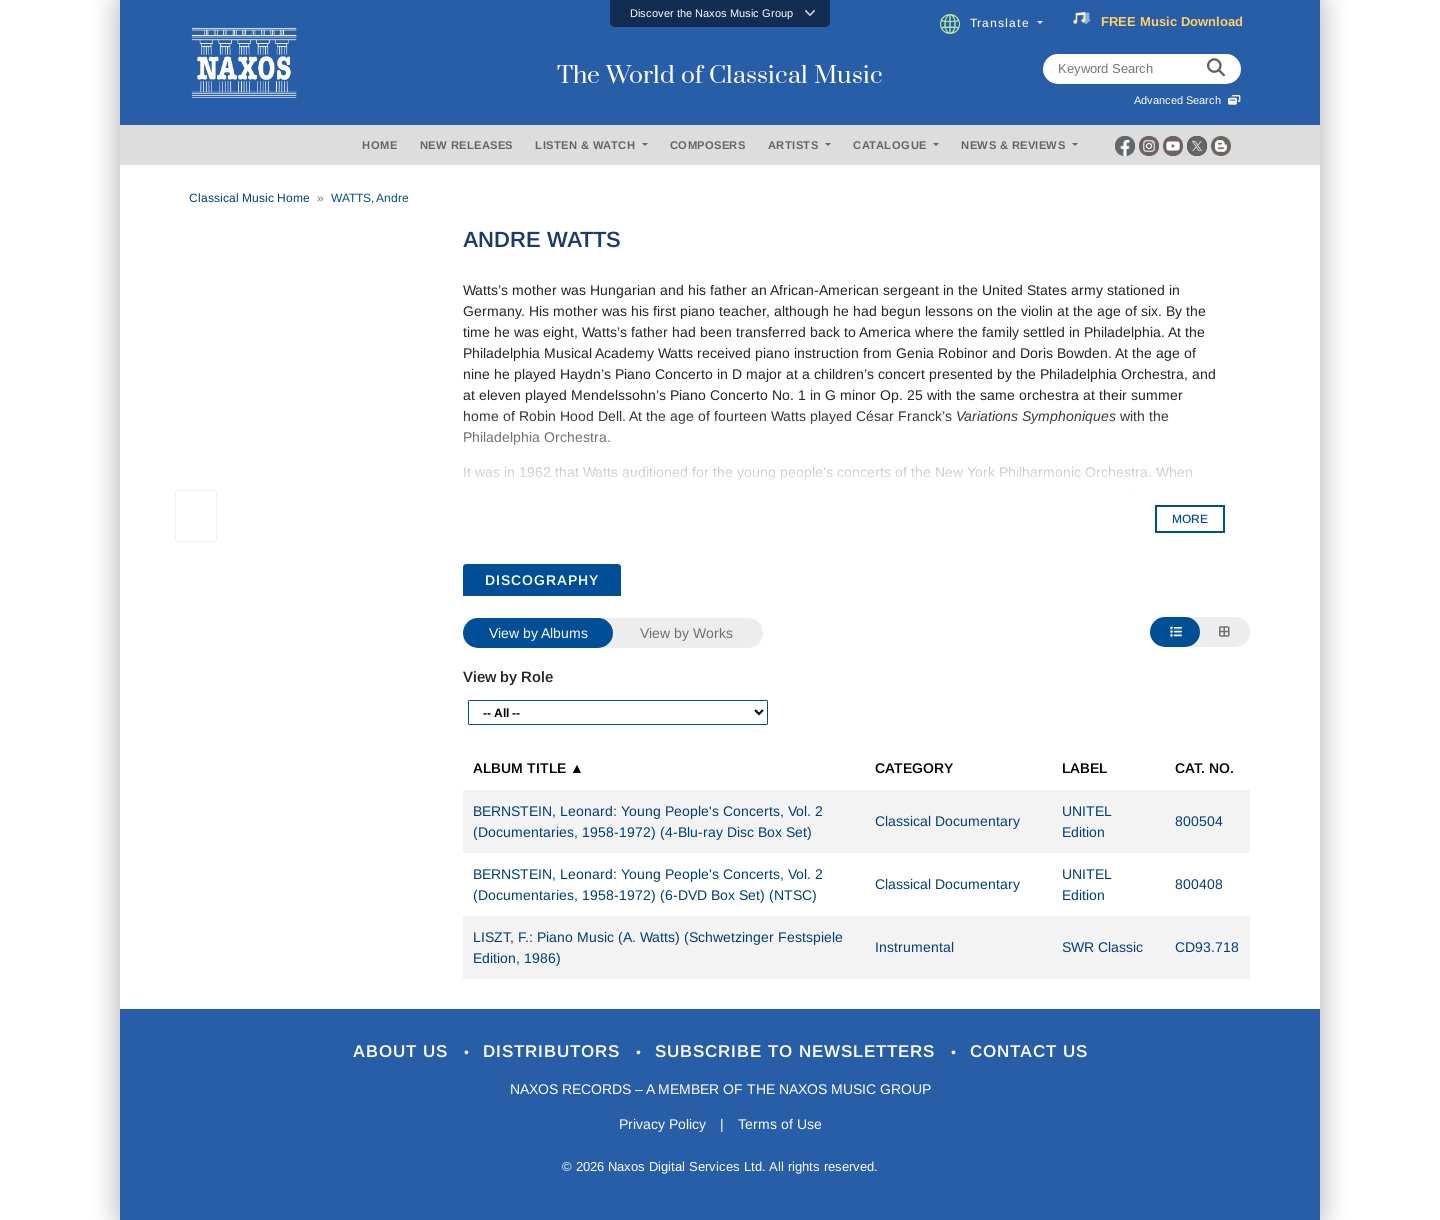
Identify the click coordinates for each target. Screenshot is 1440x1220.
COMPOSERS (708, 145)
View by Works (686, 633)
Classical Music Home (249, 198)
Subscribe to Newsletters (798, 1051)
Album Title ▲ (528, 768)
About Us (403, 1051)
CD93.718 (1207, 947)
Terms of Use (780, 1124)
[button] (720, 13)
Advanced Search (1187, 100)
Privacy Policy (662, 1124)
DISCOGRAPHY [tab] (542, 580)
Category (914, 768)
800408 (1199, 884)
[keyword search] (1216, 69)
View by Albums (538, 633)
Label (1084, 768)
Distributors (554, 1051)
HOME (379, 145)
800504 (1199, 821)
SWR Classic (1102, 947)
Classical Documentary (947, 821)
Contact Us (1029, 1051)
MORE (1190, 519)
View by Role (508, 676)
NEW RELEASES (466, 145)
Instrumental (914, 947)
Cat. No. (1204, 768)
